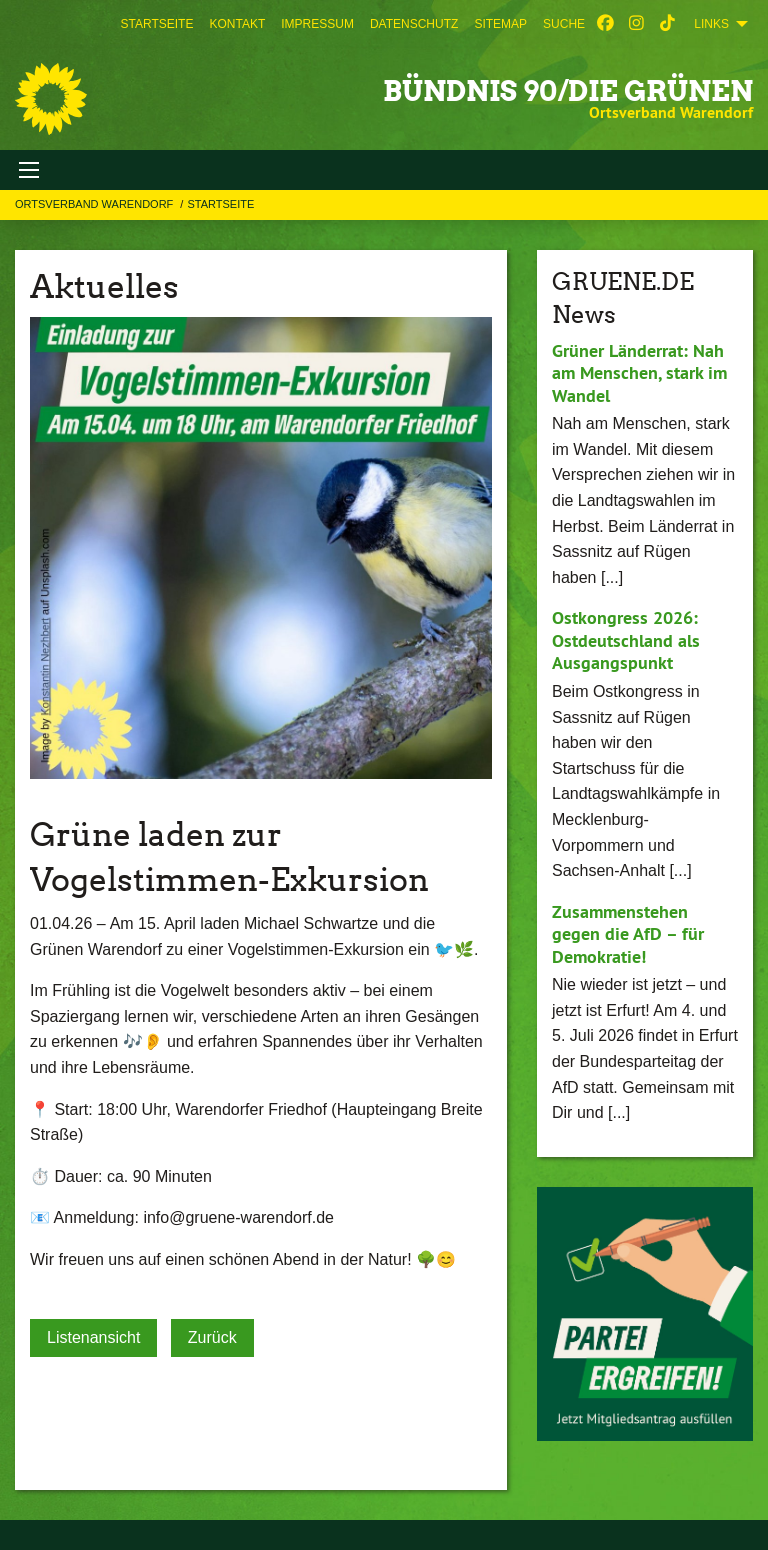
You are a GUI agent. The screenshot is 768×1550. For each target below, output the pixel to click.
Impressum (317, 24)
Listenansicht (93, 1337)
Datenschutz (414, 24)
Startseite (157, 24)
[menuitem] (157, 24)
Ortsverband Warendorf (95, 204)
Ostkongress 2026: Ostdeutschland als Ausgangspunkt (626, 640)
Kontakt (237, 24)
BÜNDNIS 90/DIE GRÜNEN (568, 91)
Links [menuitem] (711, 24)
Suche (564, 24)
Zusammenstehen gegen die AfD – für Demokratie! (628, 934)
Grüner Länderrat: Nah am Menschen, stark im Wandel (639, 373)
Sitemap (500, 24)
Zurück (212, 1337)
